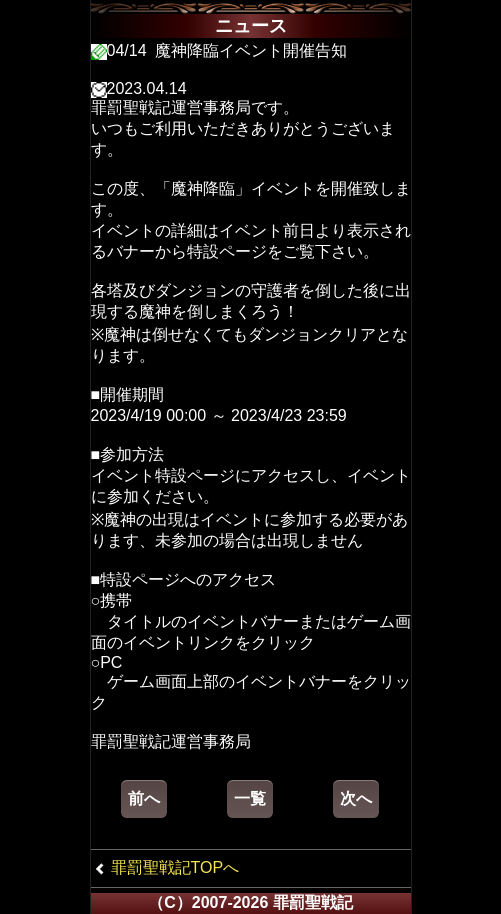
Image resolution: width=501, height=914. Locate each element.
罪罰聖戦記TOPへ (175, 867)
